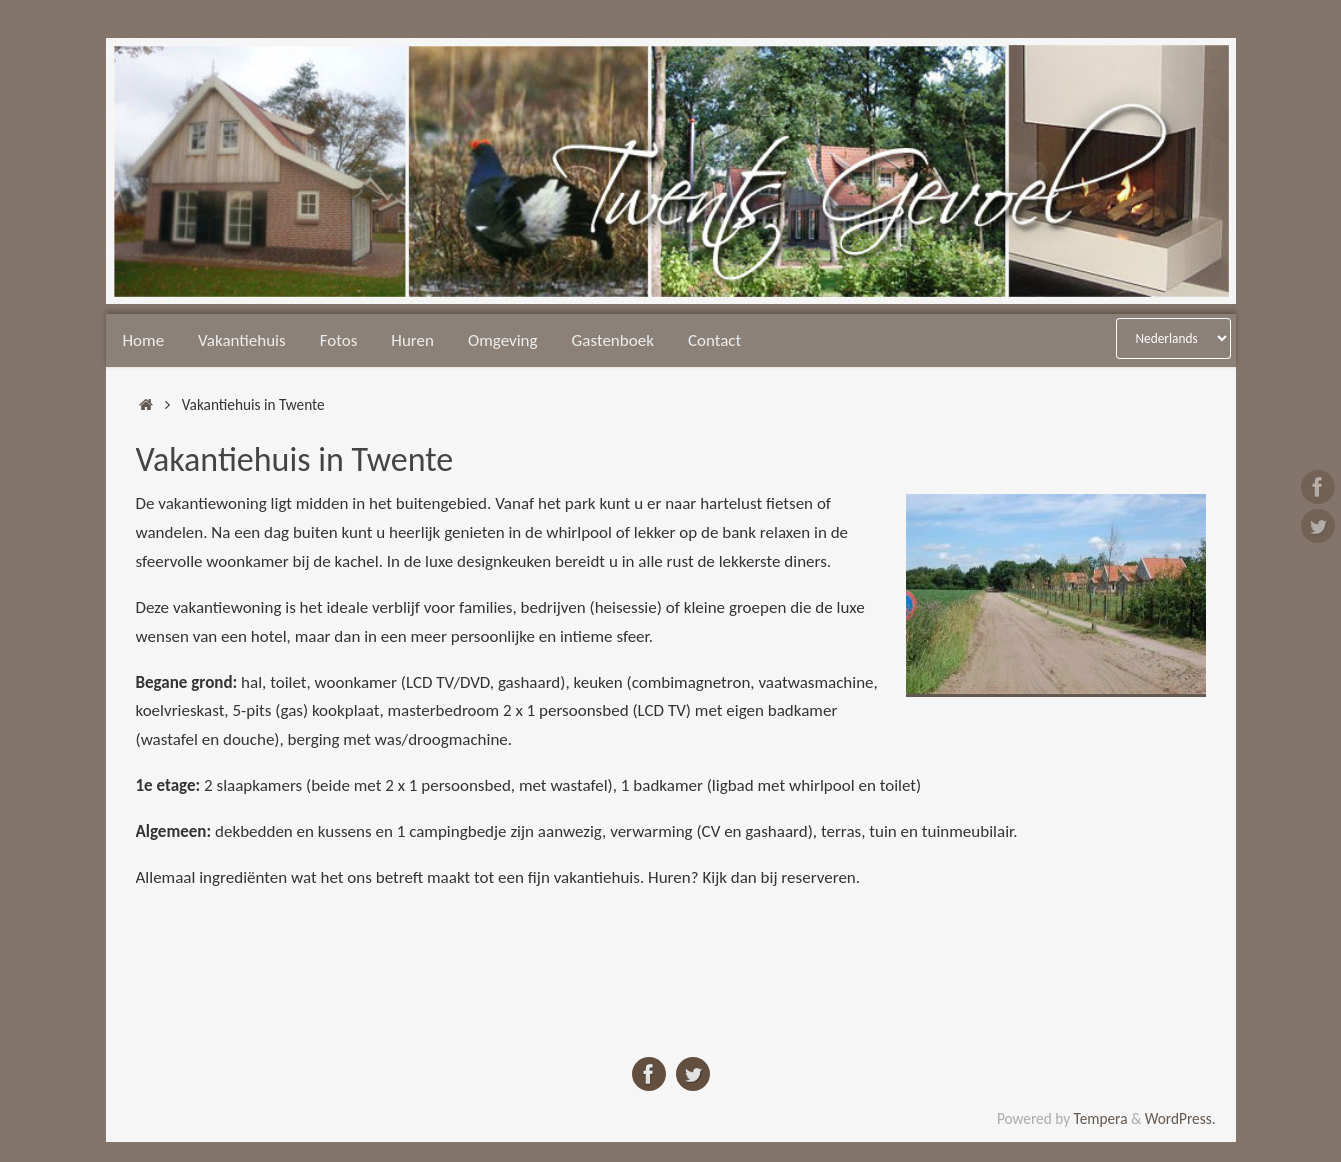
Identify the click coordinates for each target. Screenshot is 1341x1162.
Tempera (1101, 1118)
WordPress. (1180, 1118)
